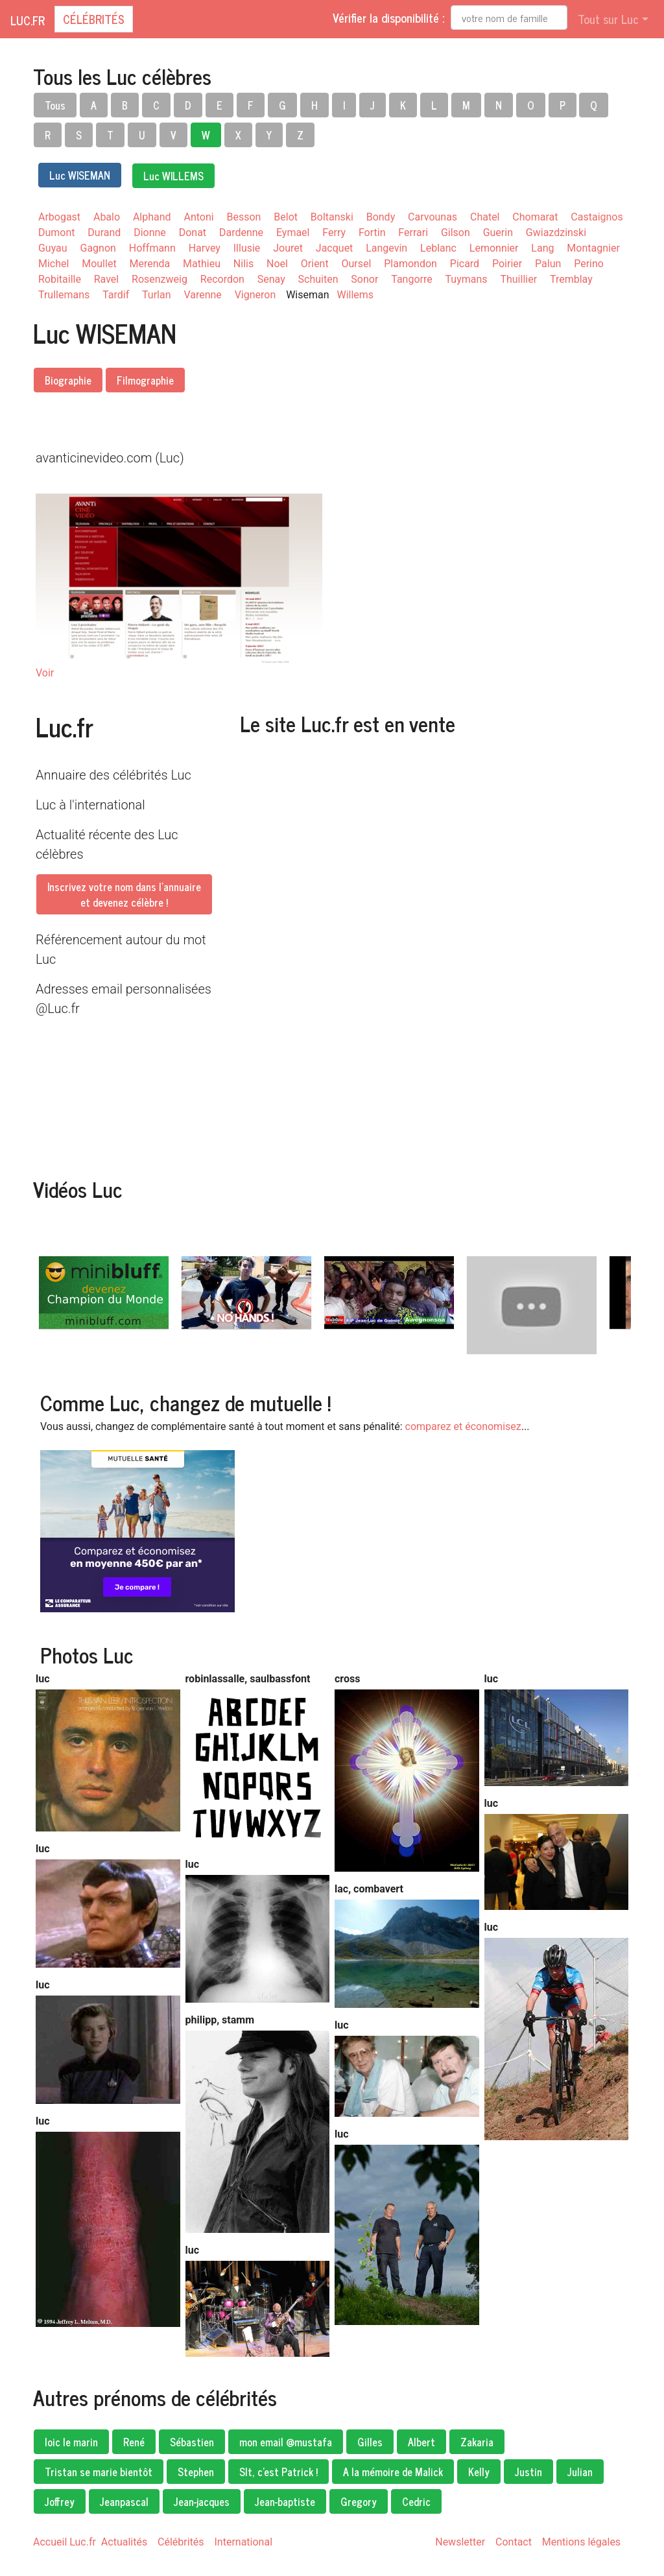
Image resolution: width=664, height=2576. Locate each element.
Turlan (156, 295)
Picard (464, 263)
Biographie (68, 380)
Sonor (364, 279)
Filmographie (145, 380)
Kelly (479, 2471)
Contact (513, 2542)
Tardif (115, 295)
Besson (244, 217)
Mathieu (202, 263)
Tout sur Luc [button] (608, 19)
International (243, 2542)
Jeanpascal (124, 2501)
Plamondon (410, 263)
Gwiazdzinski (556, 232)
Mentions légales (581, 2542)
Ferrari (413, 232)
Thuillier (519, 279)
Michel (53, 263)
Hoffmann (152, 248)
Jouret (288, 248)
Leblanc (438, 248)
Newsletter (460, 2542)
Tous (55, 105)
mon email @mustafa (285, 2441)
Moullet (99, 263)
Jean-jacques (202, 2501)
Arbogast (59, 217)
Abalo (106, 217)
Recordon (222, 279)
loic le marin (71, 2441)
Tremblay (571, 279)
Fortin (371, 232)
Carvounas (432, 217)
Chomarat (535, 217)
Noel (277, 263)
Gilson (455, 232)
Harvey (205, 248)
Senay (271, 279)
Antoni (199, 217)
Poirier (507, 263)
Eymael (292, 232)
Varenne (202, 295)
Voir (45, 673)
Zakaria (476, 2441)
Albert (421, 2441)
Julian (580, 2471)
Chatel (484, 217)
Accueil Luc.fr (64, 2542)
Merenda (150, 263)
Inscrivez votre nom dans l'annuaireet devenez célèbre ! (124, 894)
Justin (528, 2471)
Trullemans (64, 295)
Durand (104, 232)
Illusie (246, 248)
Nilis (243, 263)
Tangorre (411, 279)
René (134, 2441)
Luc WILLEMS (173, 175)
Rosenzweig (159, 279)
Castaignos (596, 217)
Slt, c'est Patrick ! (278, 2471)
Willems (355, 295)
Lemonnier (494, 248)
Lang (542, 248)
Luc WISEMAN (79, 175)
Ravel (106, 279)
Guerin (498, 232)
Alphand (152, 217)
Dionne (149, 232)
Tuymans (466, 279)
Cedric (416, 2501)
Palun (548, 263)
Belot (285, 217)
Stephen (196, 2471)
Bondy (380, 217)
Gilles (370, 2441)
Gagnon (98, 248)
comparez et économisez (463, 1426)
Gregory (358, 2501)
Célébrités (93, 19)
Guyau (53, 248)
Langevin (386, 248)
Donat (192, 232)
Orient (315, 263)
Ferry (334, 232)
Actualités (124, 2542)
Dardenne (241, 232)
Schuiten (318, 279)
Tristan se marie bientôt (98, 2471)
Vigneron (255, 295)
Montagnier (593, 248)
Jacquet (334, 248)
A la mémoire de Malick (393, 2471)
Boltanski (332, 217)
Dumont (56, 232)
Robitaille (59, 279)
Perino (589, 263)
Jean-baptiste (285, 2501)
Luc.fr (27, 20)
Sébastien (192, 2441)
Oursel (357, 263)
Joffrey (60, 2501)
